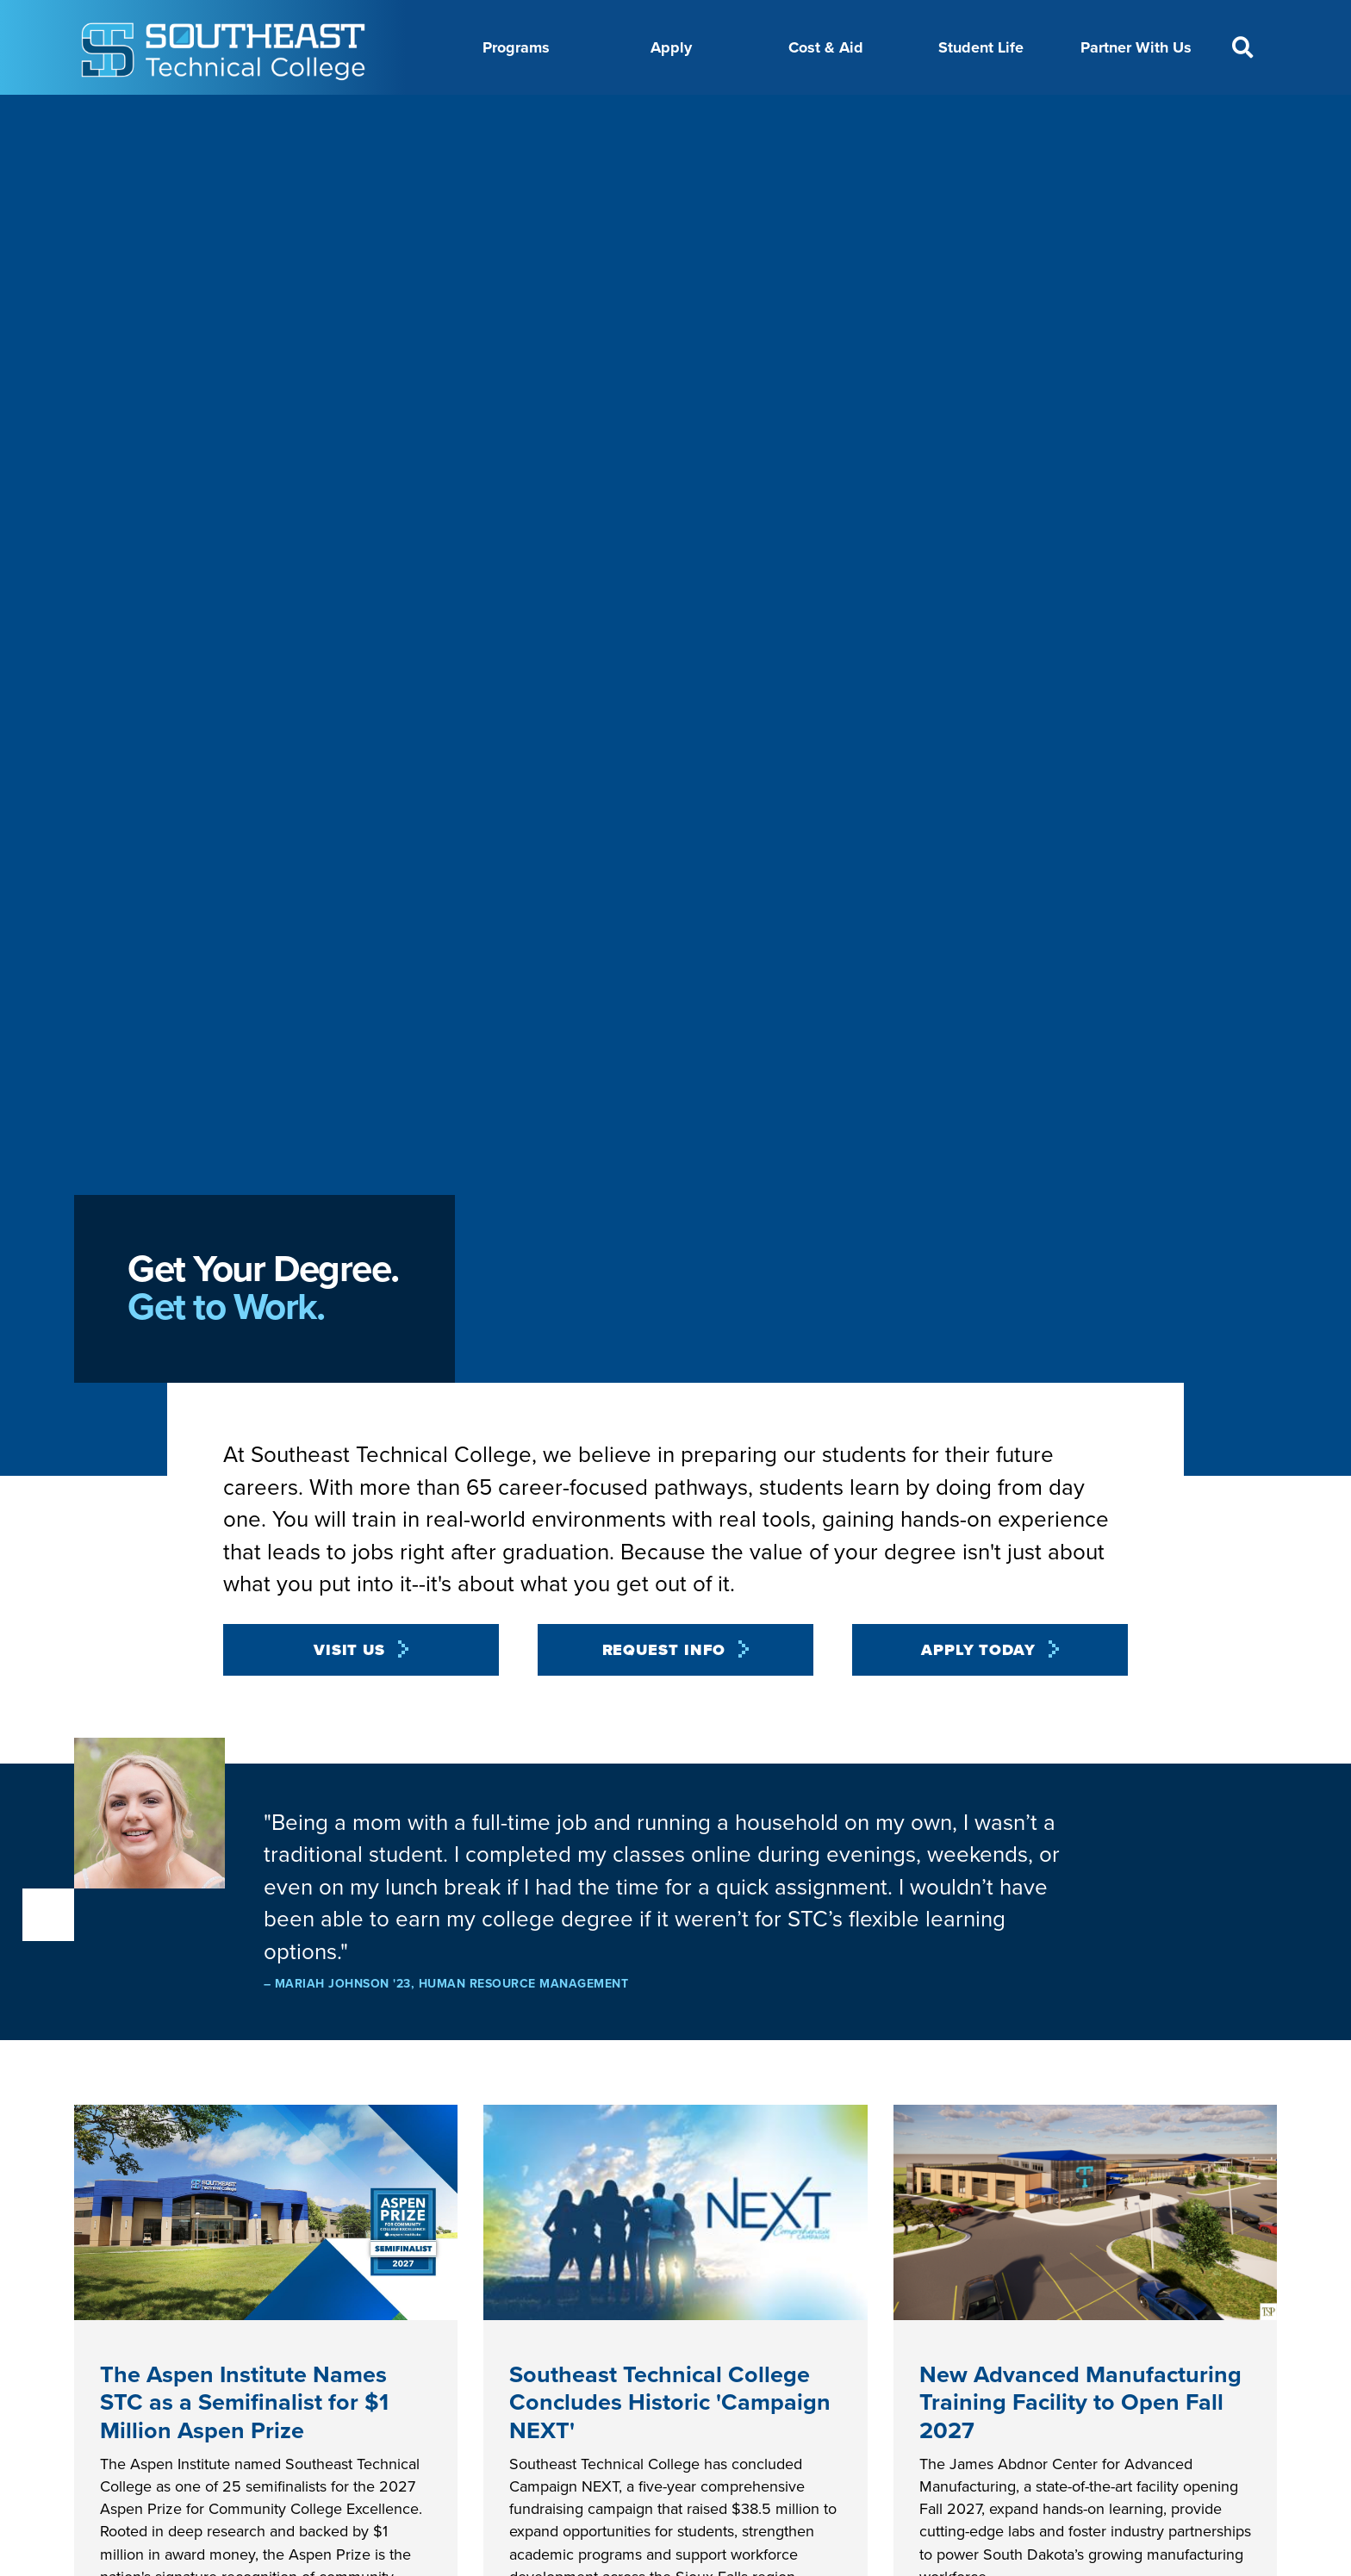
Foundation (846, 114)
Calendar (609, 114)
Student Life (981, 47)
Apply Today (978, 1692)
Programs (516, 47)
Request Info (664, 1692)
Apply (671, 47)
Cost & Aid (825, 47)
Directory (692, 114)
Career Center (509, 114)
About (419, 114)
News (766, 114)
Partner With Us (1136, 47)
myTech (933, 114)
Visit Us (349, 1692)
